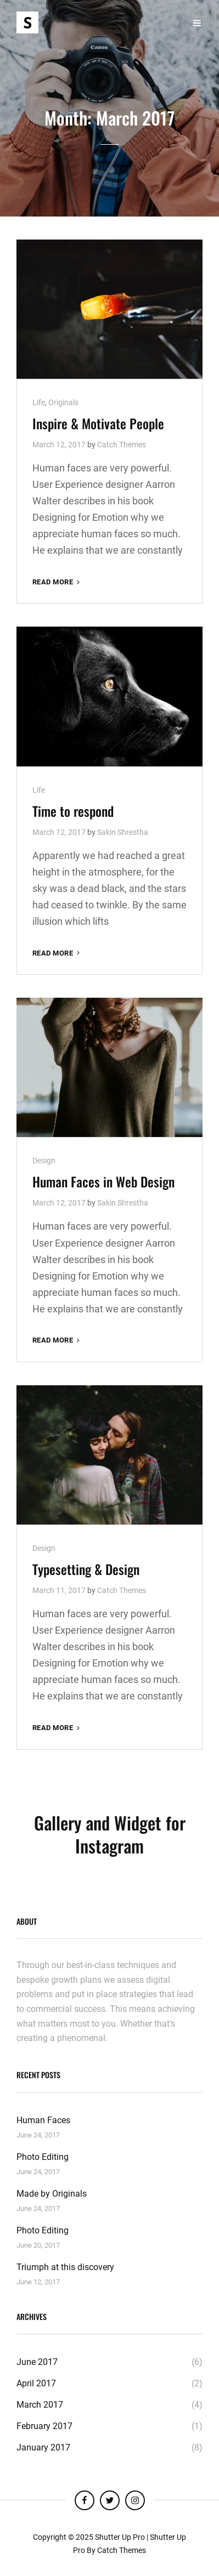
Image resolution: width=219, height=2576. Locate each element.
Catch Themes (121, 444)
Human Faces (43, 2120)
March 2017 (39, 2404)
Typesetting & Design (85, 1569)
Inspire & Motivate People (98, 423)
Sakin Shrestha (122, 832)
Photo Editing (42, 2157)
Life (38, 402)
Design (43, 1160)
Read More (57, 582)
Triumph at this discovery (65, 2267)
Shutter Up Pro (120, 2537)
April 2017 (36, 2383)
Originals (63, 402)
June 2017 (37, 2362)
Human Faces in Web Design (103, 1181)
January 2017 (43, 2447)
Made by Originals (51, 2193)
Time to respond (73, 811)
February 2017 (44, 2426)
